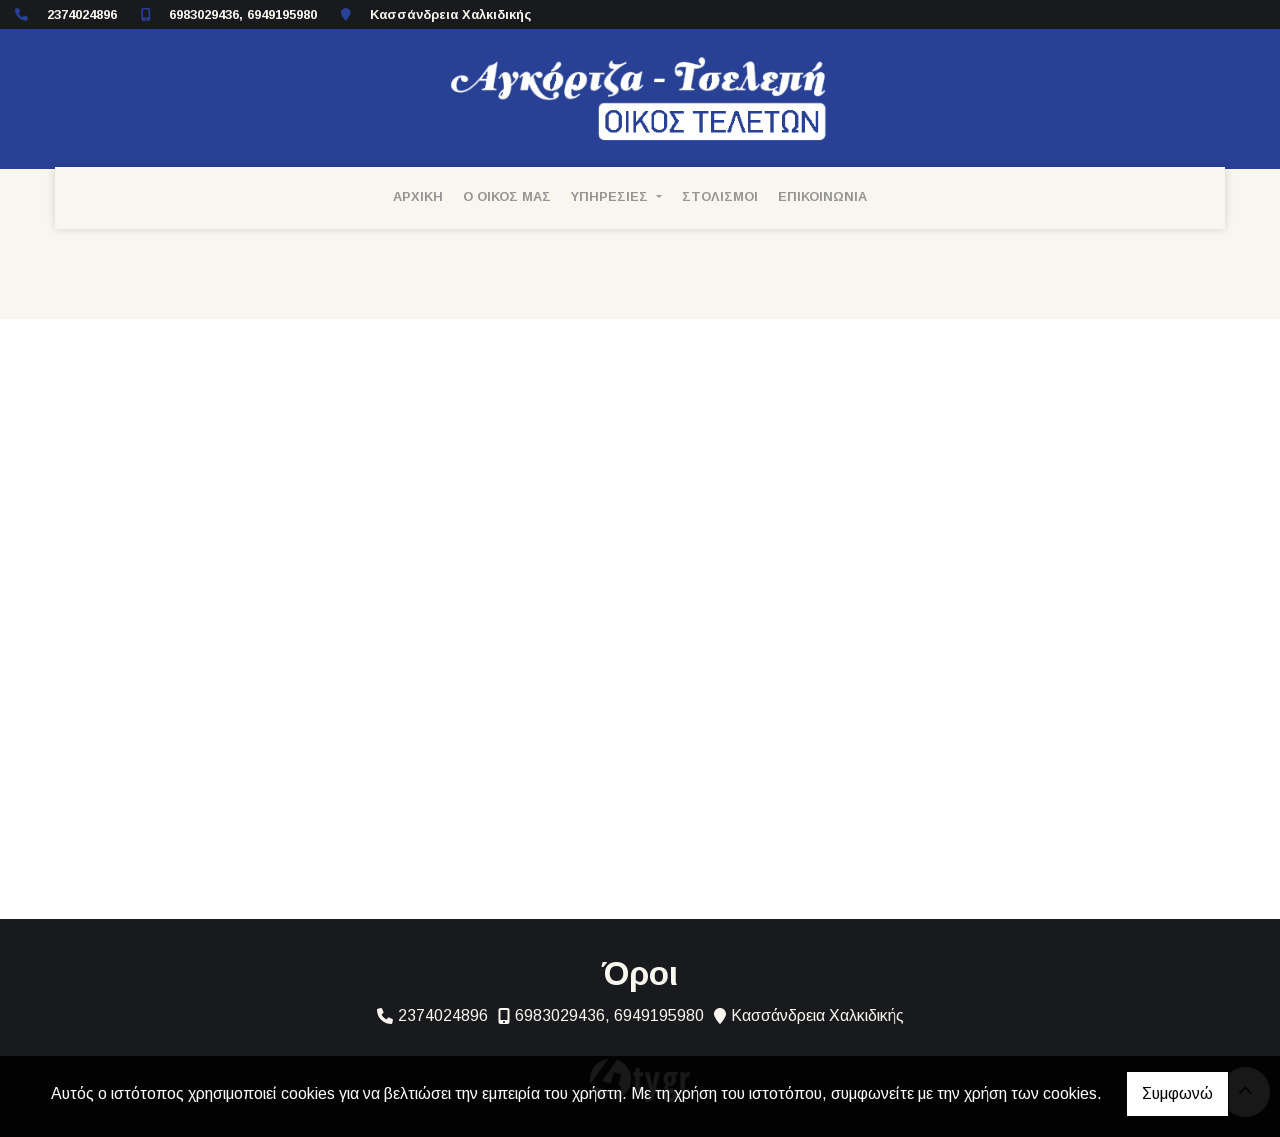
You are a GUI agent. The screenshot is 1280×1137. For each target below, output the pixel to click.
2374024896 (82, 14)
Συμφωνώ (1177, 1093)
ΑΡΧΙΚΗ (418, 196)
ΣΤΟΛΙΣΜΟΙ (720, 196)
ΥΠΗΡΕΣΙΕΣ (611, 196)
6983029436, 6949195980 (243, 14)
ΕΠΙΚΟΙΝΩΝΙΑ (822, 196)
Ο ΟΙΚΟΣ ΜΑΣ (507, 196)
